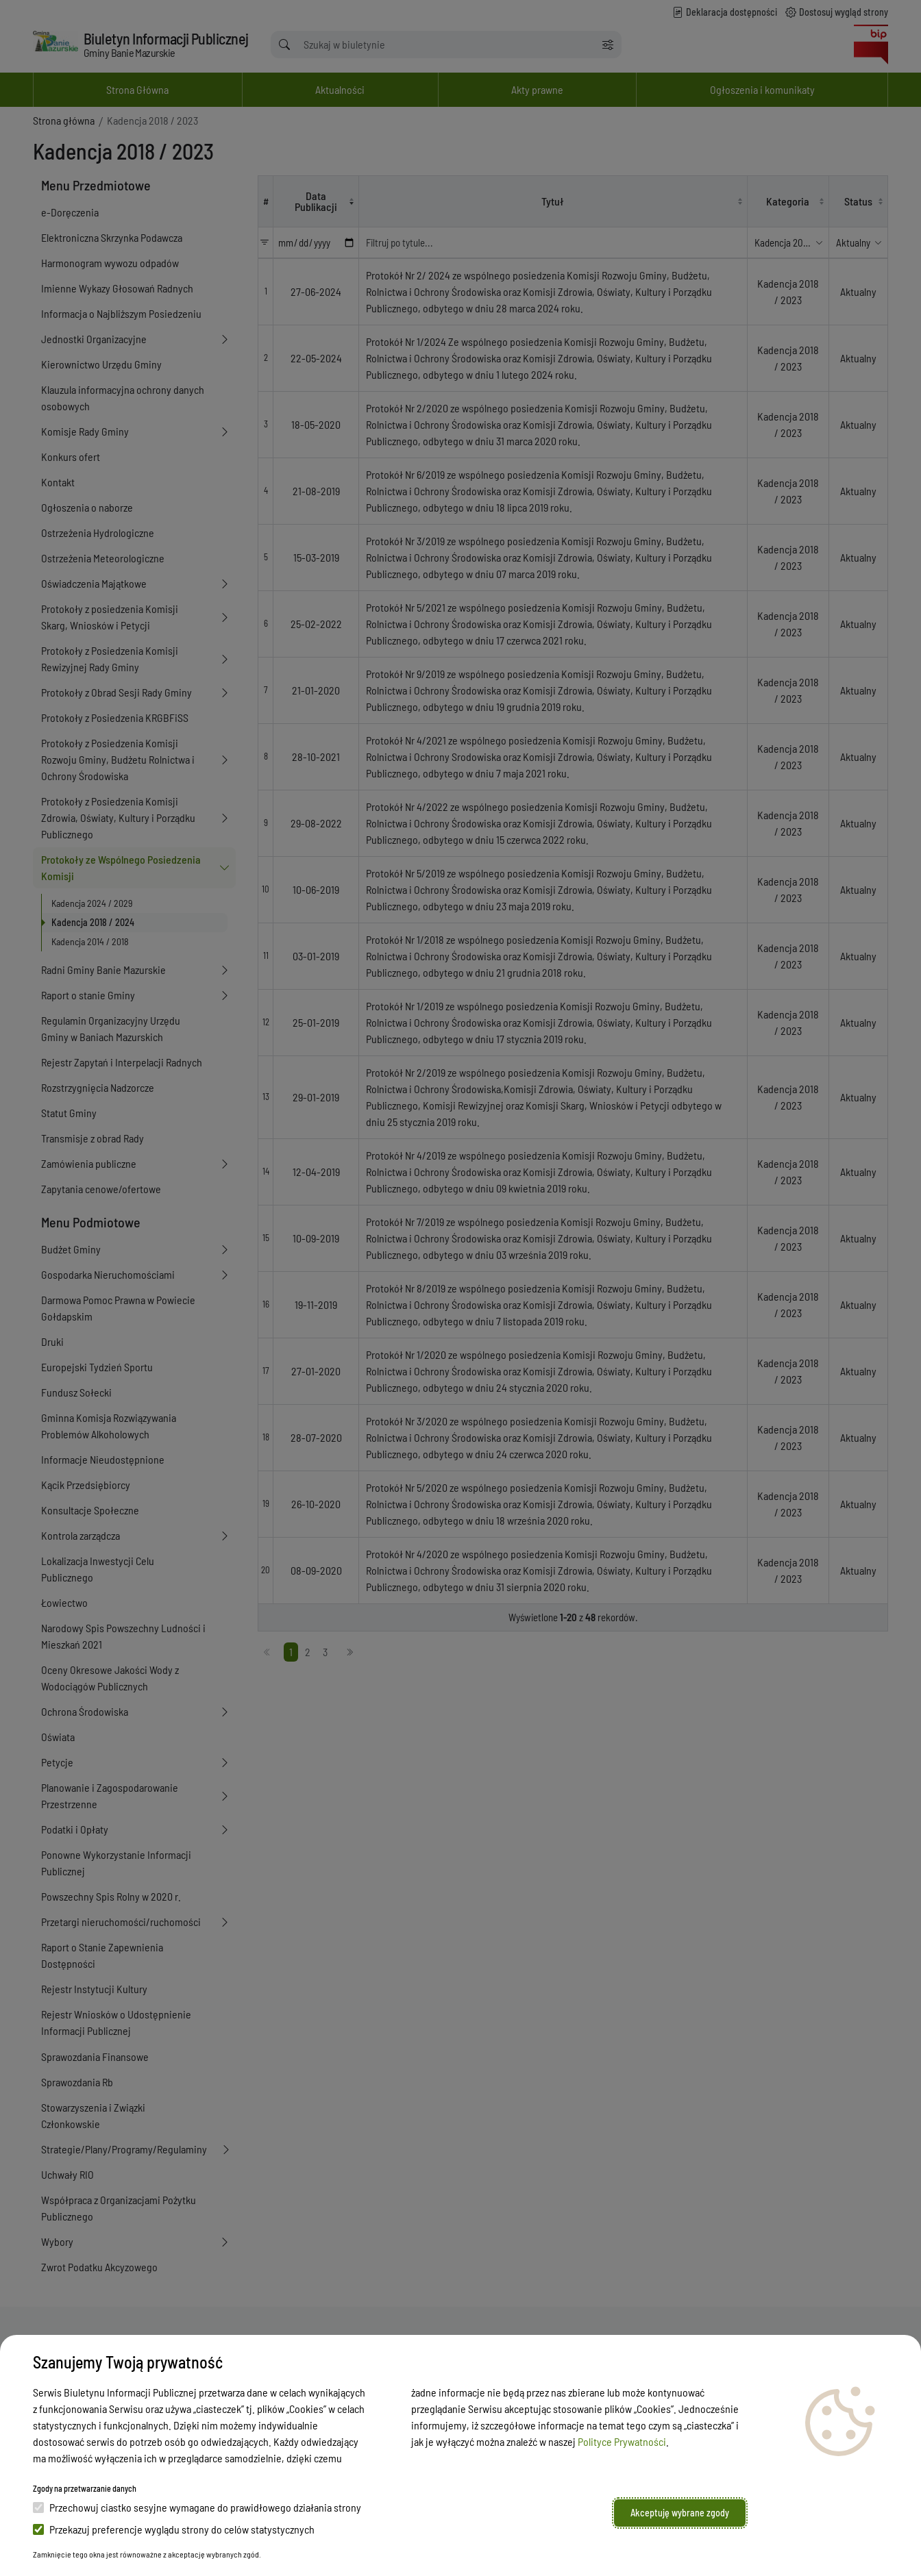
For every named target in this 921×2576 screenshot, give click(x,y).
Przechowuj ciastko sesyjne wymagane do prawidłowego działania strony (197, 2507)
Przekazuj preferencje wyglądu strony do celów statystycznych (174, 2529)
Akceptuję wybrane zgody (679, 2512)
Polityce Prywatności (622, 2441)
